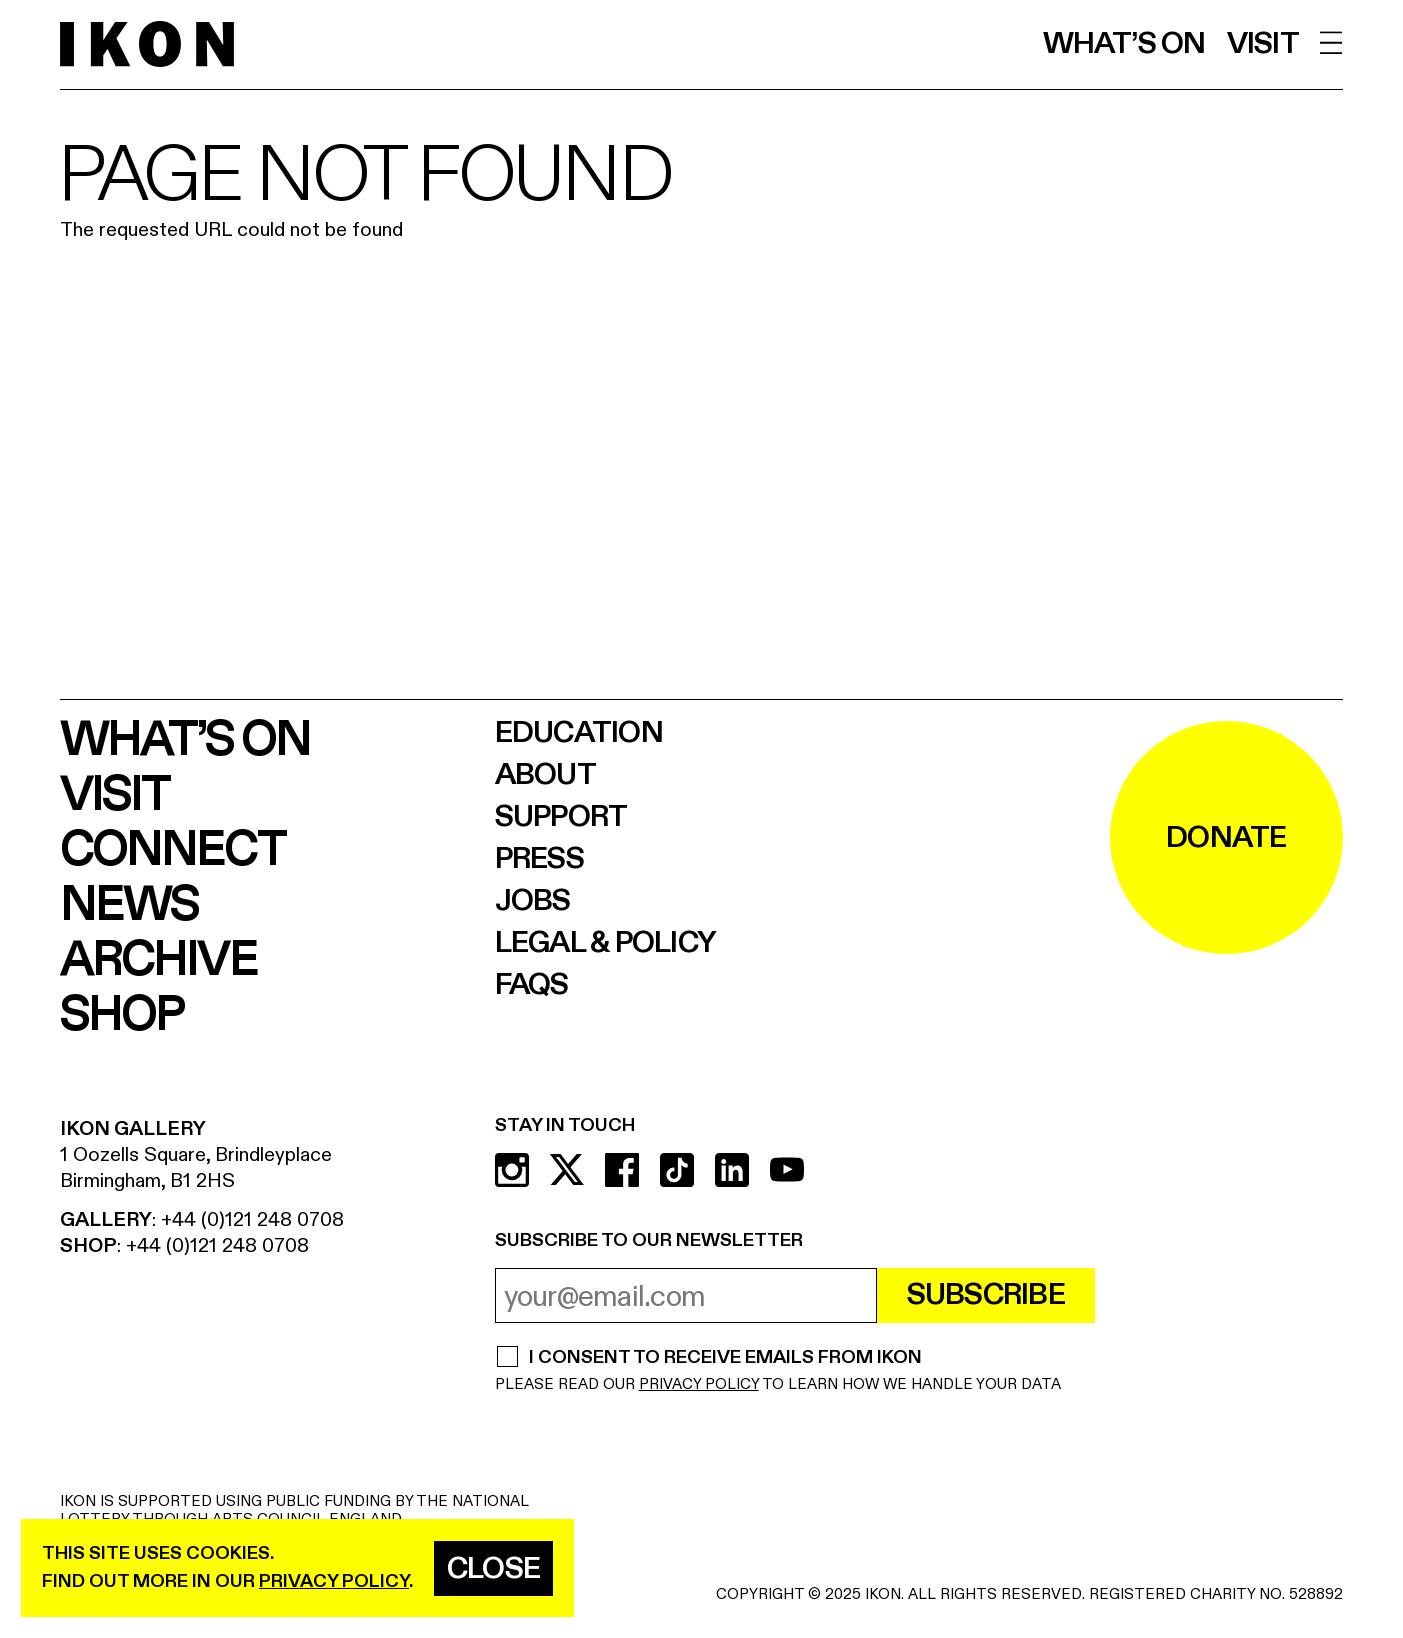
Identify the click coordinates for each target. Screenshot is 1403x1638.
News (129, 905)
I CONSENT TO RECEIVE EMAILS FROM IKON (725, 1359)
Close (493, 1569)
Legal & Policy (606, 943)
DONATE (1226, 838)
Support (561, 817)
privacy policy (334, 1581)
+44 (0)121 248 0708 (252, 1219)
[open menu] (1331, 42)
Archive (158, 960)
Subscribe (986, 1295)
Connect (172, 850)
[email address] (686, 1295)
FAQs (532, 985)
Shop (121, 1015)
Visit (1263, 44)
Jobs (533, 901)
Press (539, 859)
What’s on (1124, 44)
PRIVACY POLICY (699, 1384)
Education (579, 733)
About (545, 775)
